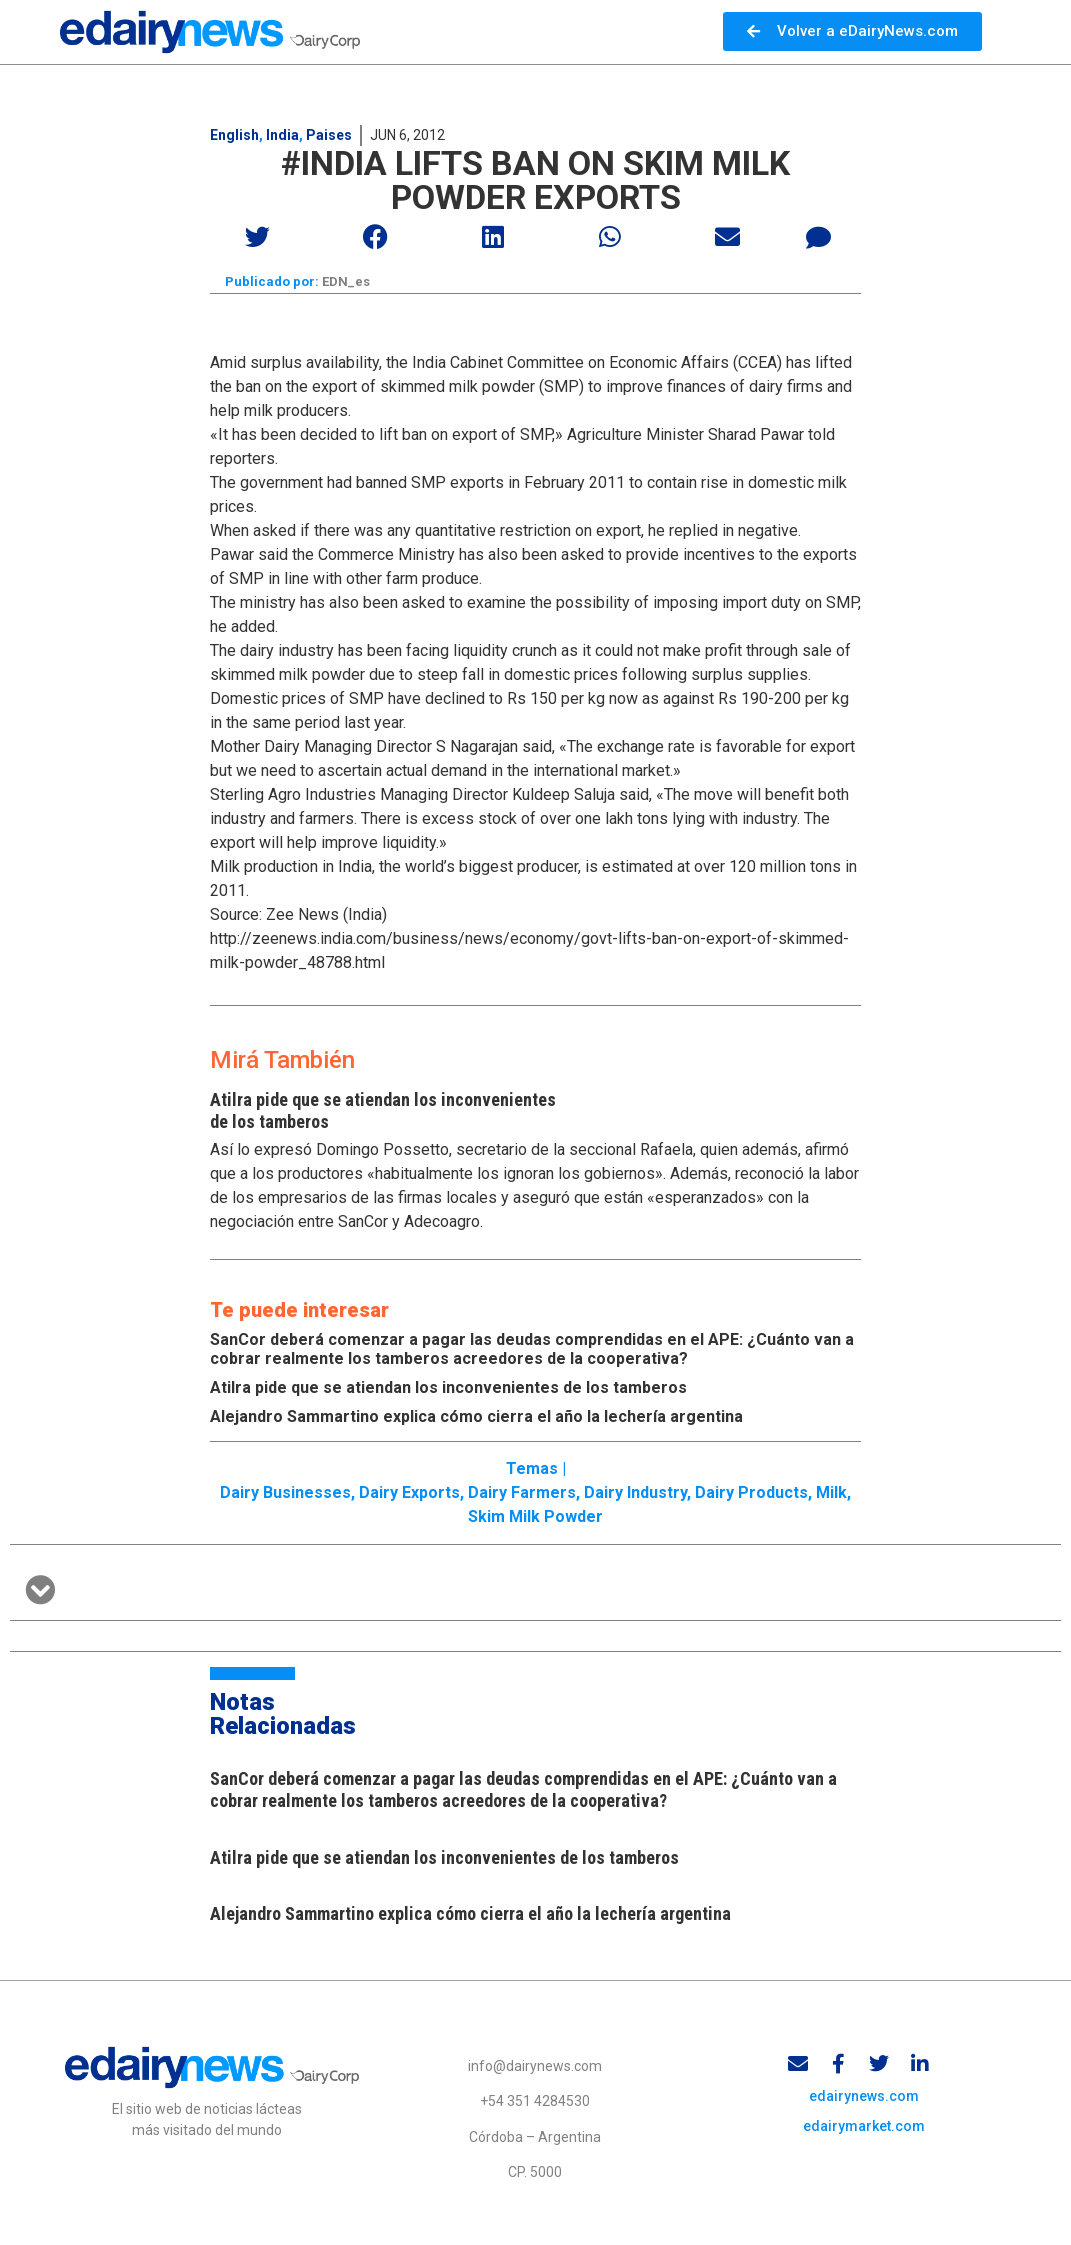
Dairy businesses (285, 1495)
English (234, 135)
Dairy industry (635, 1495)
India (282, 135)
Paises (329, 135)
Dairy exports (409, 1495)
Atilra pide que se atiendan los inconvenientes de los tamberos (448, 1389)
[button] (258, 236)
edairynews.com (864, 2103)
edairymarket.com (864, 2133)
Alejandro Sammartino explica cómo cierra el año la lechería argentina (476, 1418)
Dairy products (751, 1495)
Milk (831, 1495)
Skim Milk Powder (535, 1519)
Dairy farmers (522, 1495)
